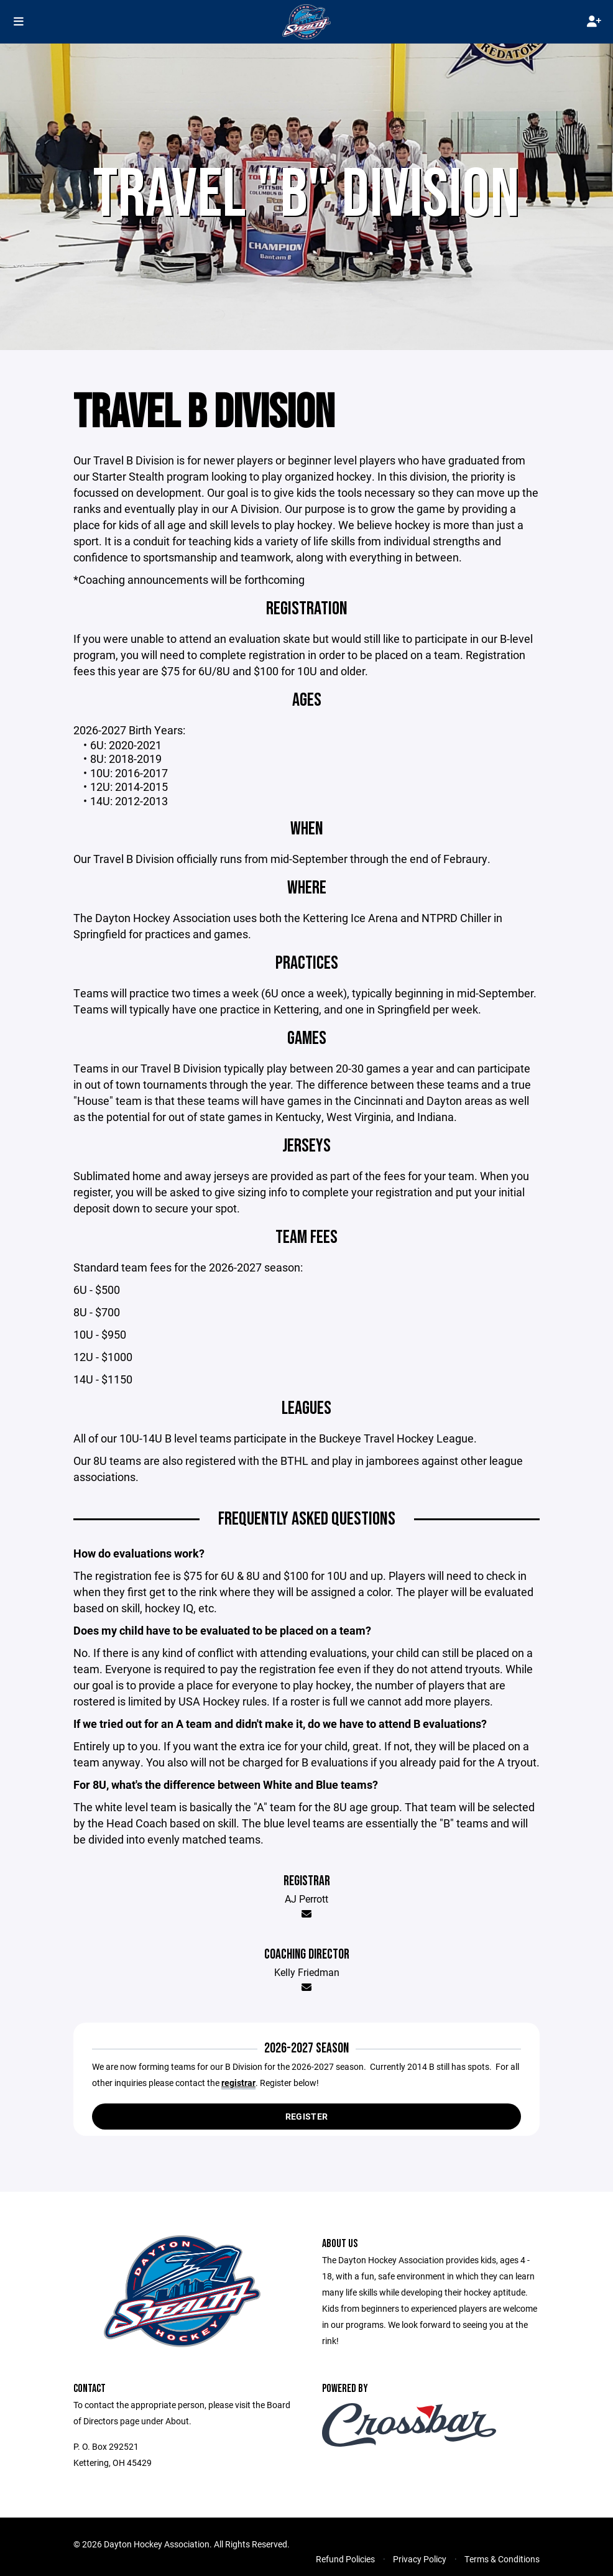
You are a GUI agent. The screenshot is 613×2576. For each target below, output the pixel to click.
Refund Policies (345, 2560)
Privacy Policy (419, 2560)
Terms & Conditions (502, 2560)
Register (306, 2117)
